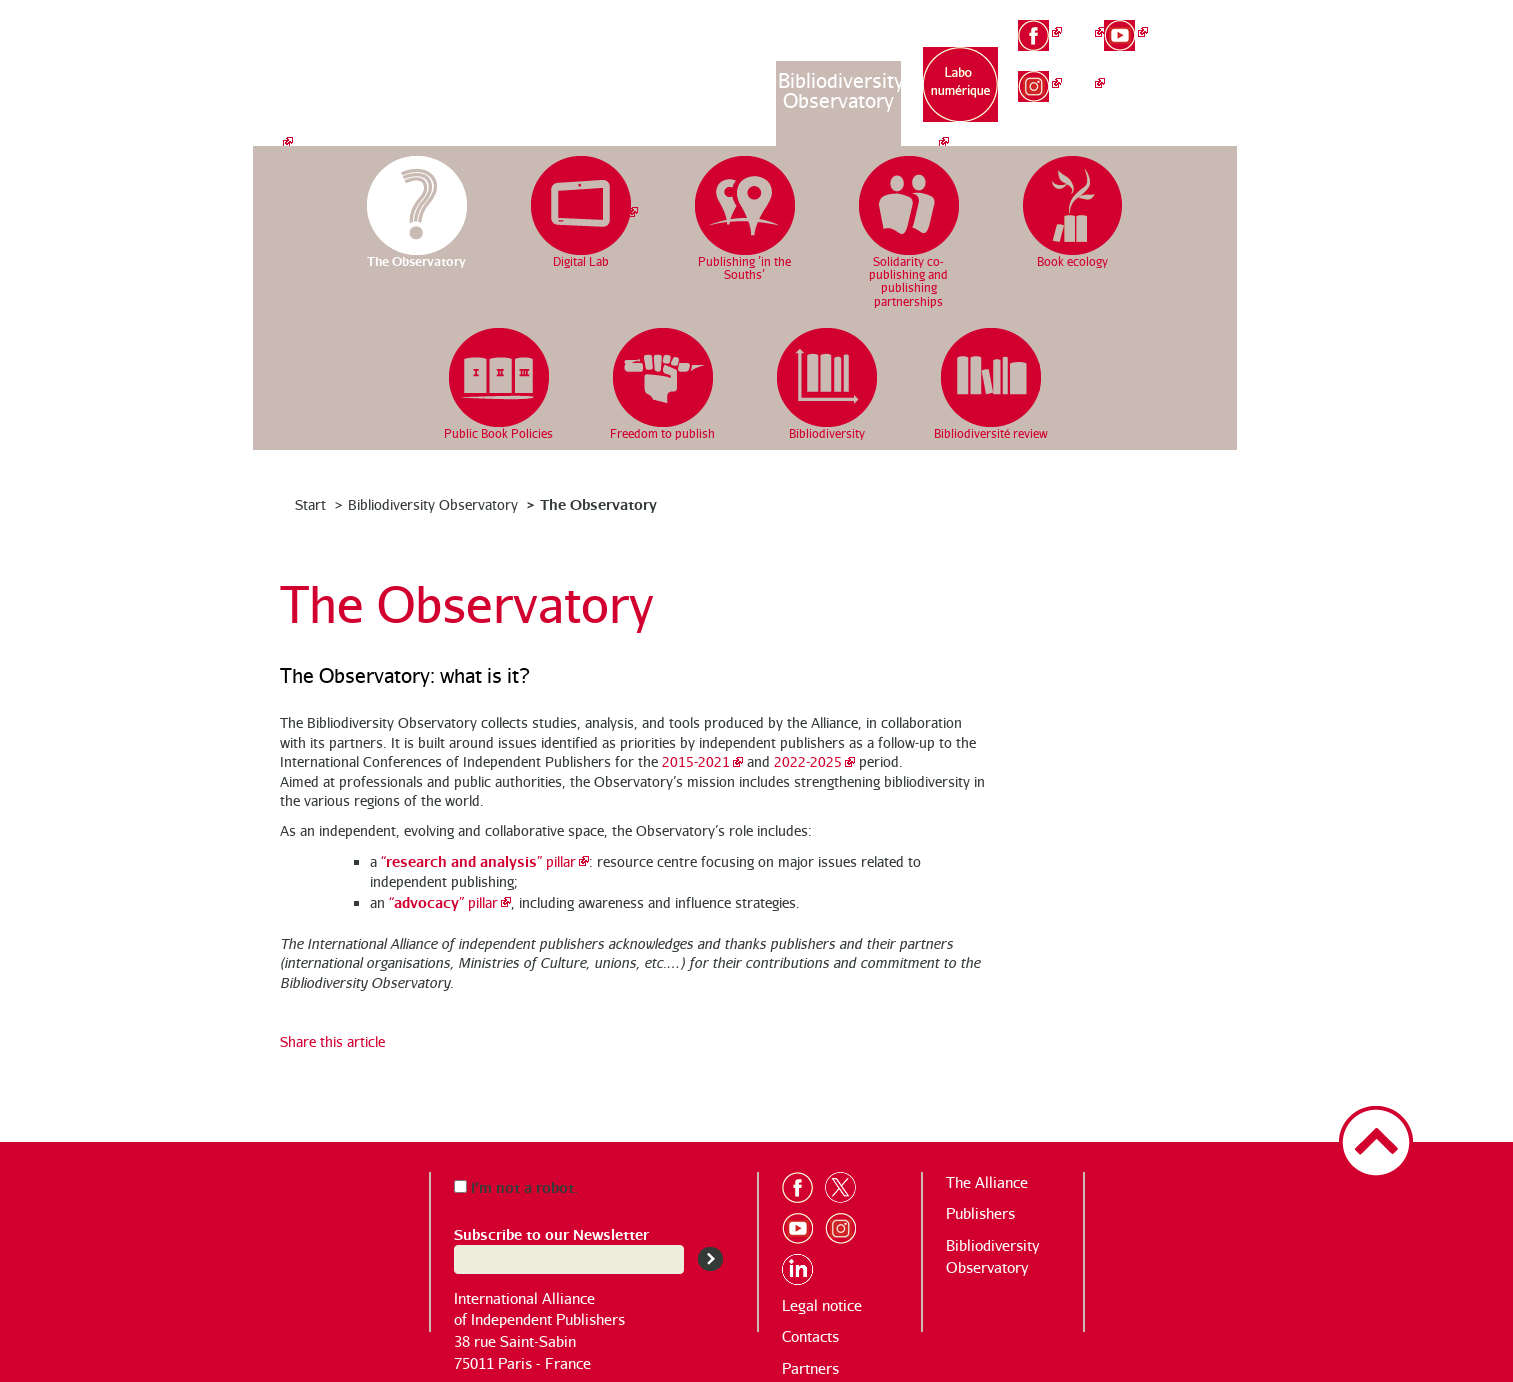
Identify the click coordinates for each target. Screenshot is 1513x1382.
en (1212, 55)
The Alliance (588, 80)
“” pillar (478, 861)
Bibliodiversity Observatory (839, 90)
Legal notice (822, 1305)
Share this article (332, 1041)
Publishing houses (713, 90)
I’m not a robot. (516, 1186)
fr (1213, 22)
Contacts (810, 1336)
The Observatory (598, 503)
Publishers (980, 1213)
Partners (810, 1368)
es (1213, 90)
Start (310, 504)
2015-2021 (696, 761)
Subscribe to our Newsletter (551, 1233)
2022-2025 (808, 761)
